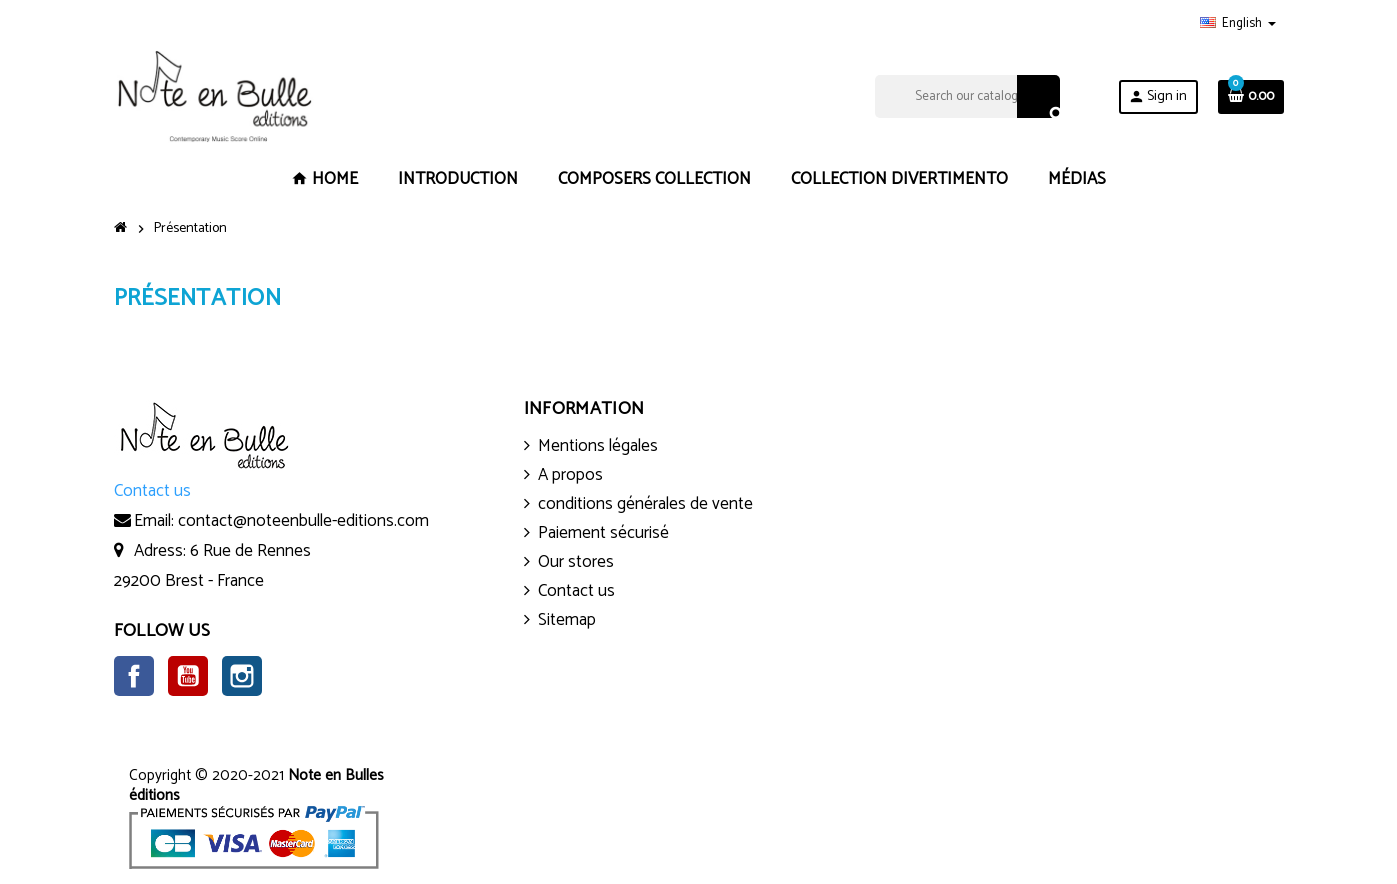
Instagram (242, 676)
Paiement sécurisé (603, 533)
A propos (570, 475)
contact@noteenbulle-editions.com (303, 521)
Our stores (576, 562)
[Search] (967, 96)
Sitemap (567, 620)
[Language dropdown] (1238, 24)
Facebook (134, 676)
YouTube (188, 676)
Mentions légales (598, 446)
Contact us (576, 591)
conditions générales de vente (645, 504)
